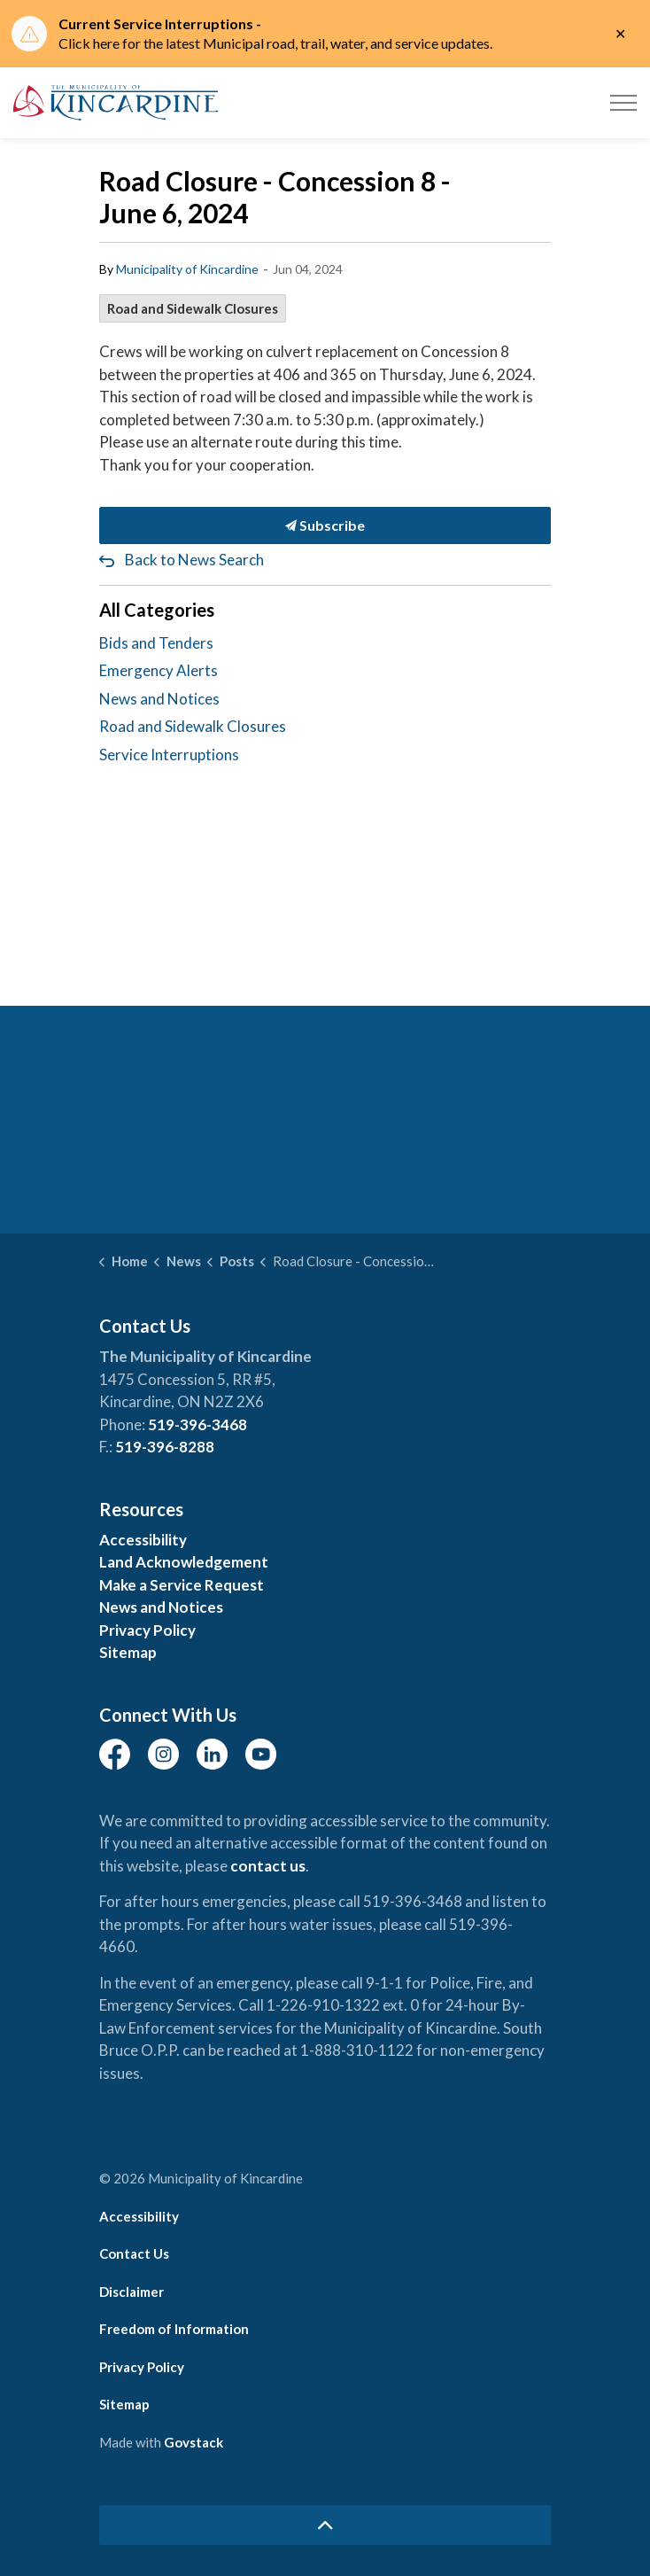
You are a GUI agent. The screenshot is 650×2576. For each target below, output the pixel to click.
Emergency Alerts (158, 670)
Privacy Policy (147, 1630)
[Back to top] (325, 2525)
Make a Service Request (181, 1585)
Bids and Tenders (156, 643)
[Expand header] (623, 102)
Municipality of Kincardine (187, 268)
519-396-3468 (197, 1424)
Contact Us (134, 2253)
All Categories (156, 609)
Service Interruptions (169, 754)
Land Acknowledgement (183, 1562)
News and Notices (159, 698)
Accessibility (143, 1539)
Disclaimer (131, 2292)
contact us (268, 1865)
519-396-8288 (164, 1446)
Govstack (193, 2442)
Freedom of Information (174, 2329)
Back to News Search (194, 559)
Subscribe (325, 525)
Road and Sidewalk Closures (192, 308)
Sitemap (128, 1652)
